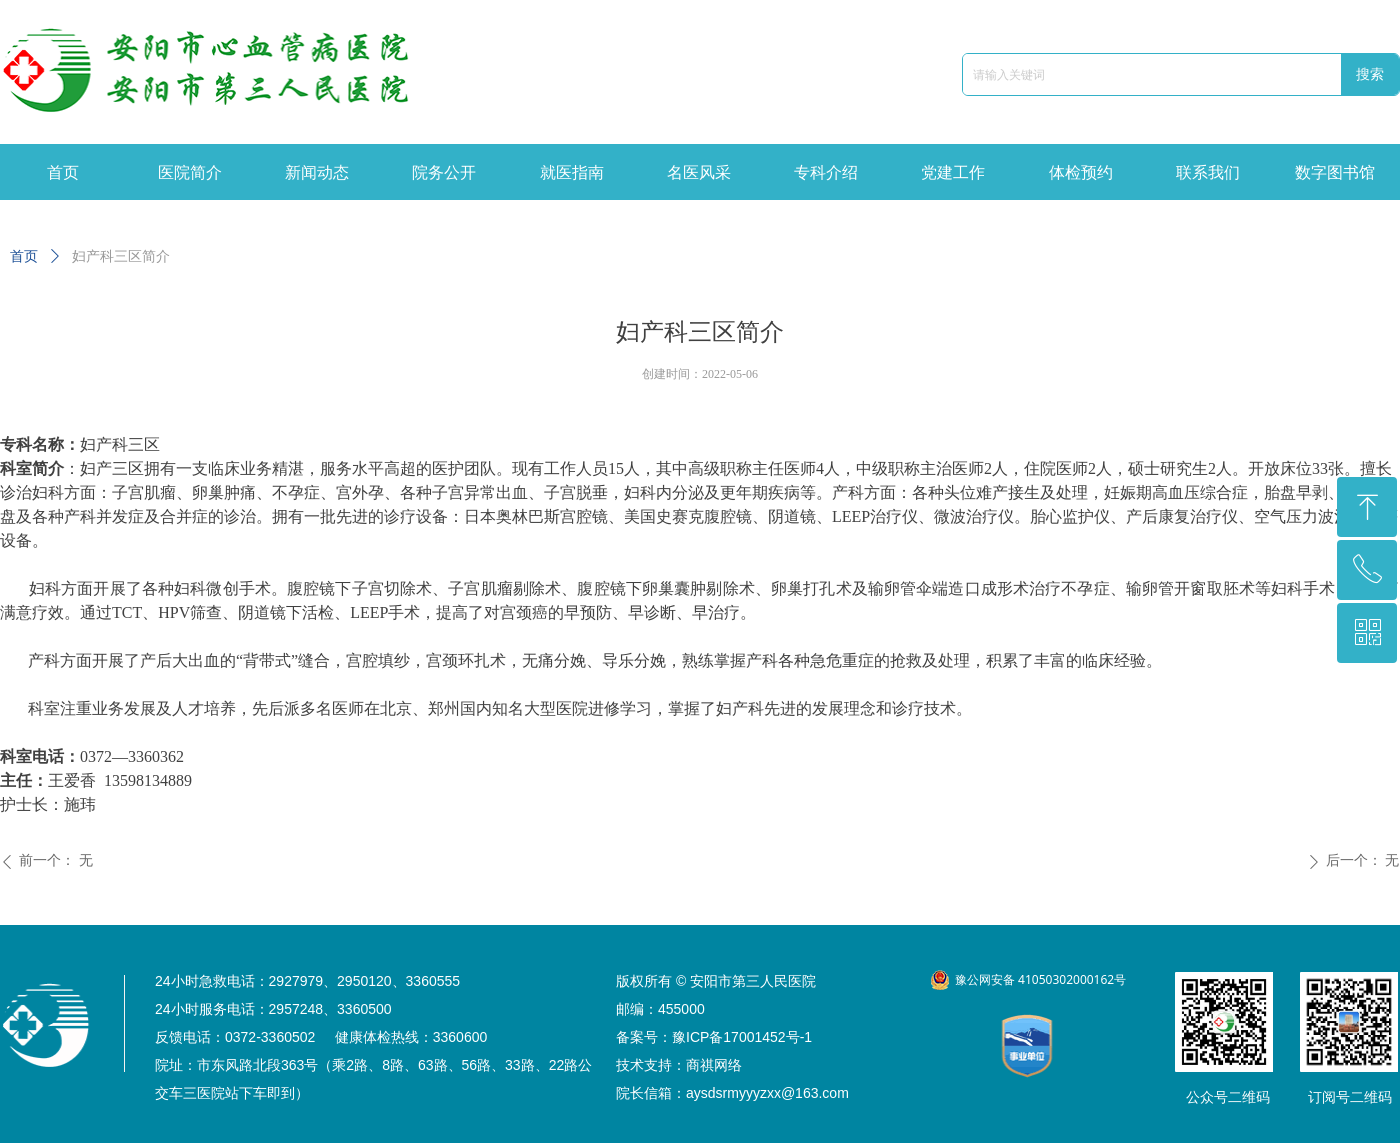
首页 (24, 256)
